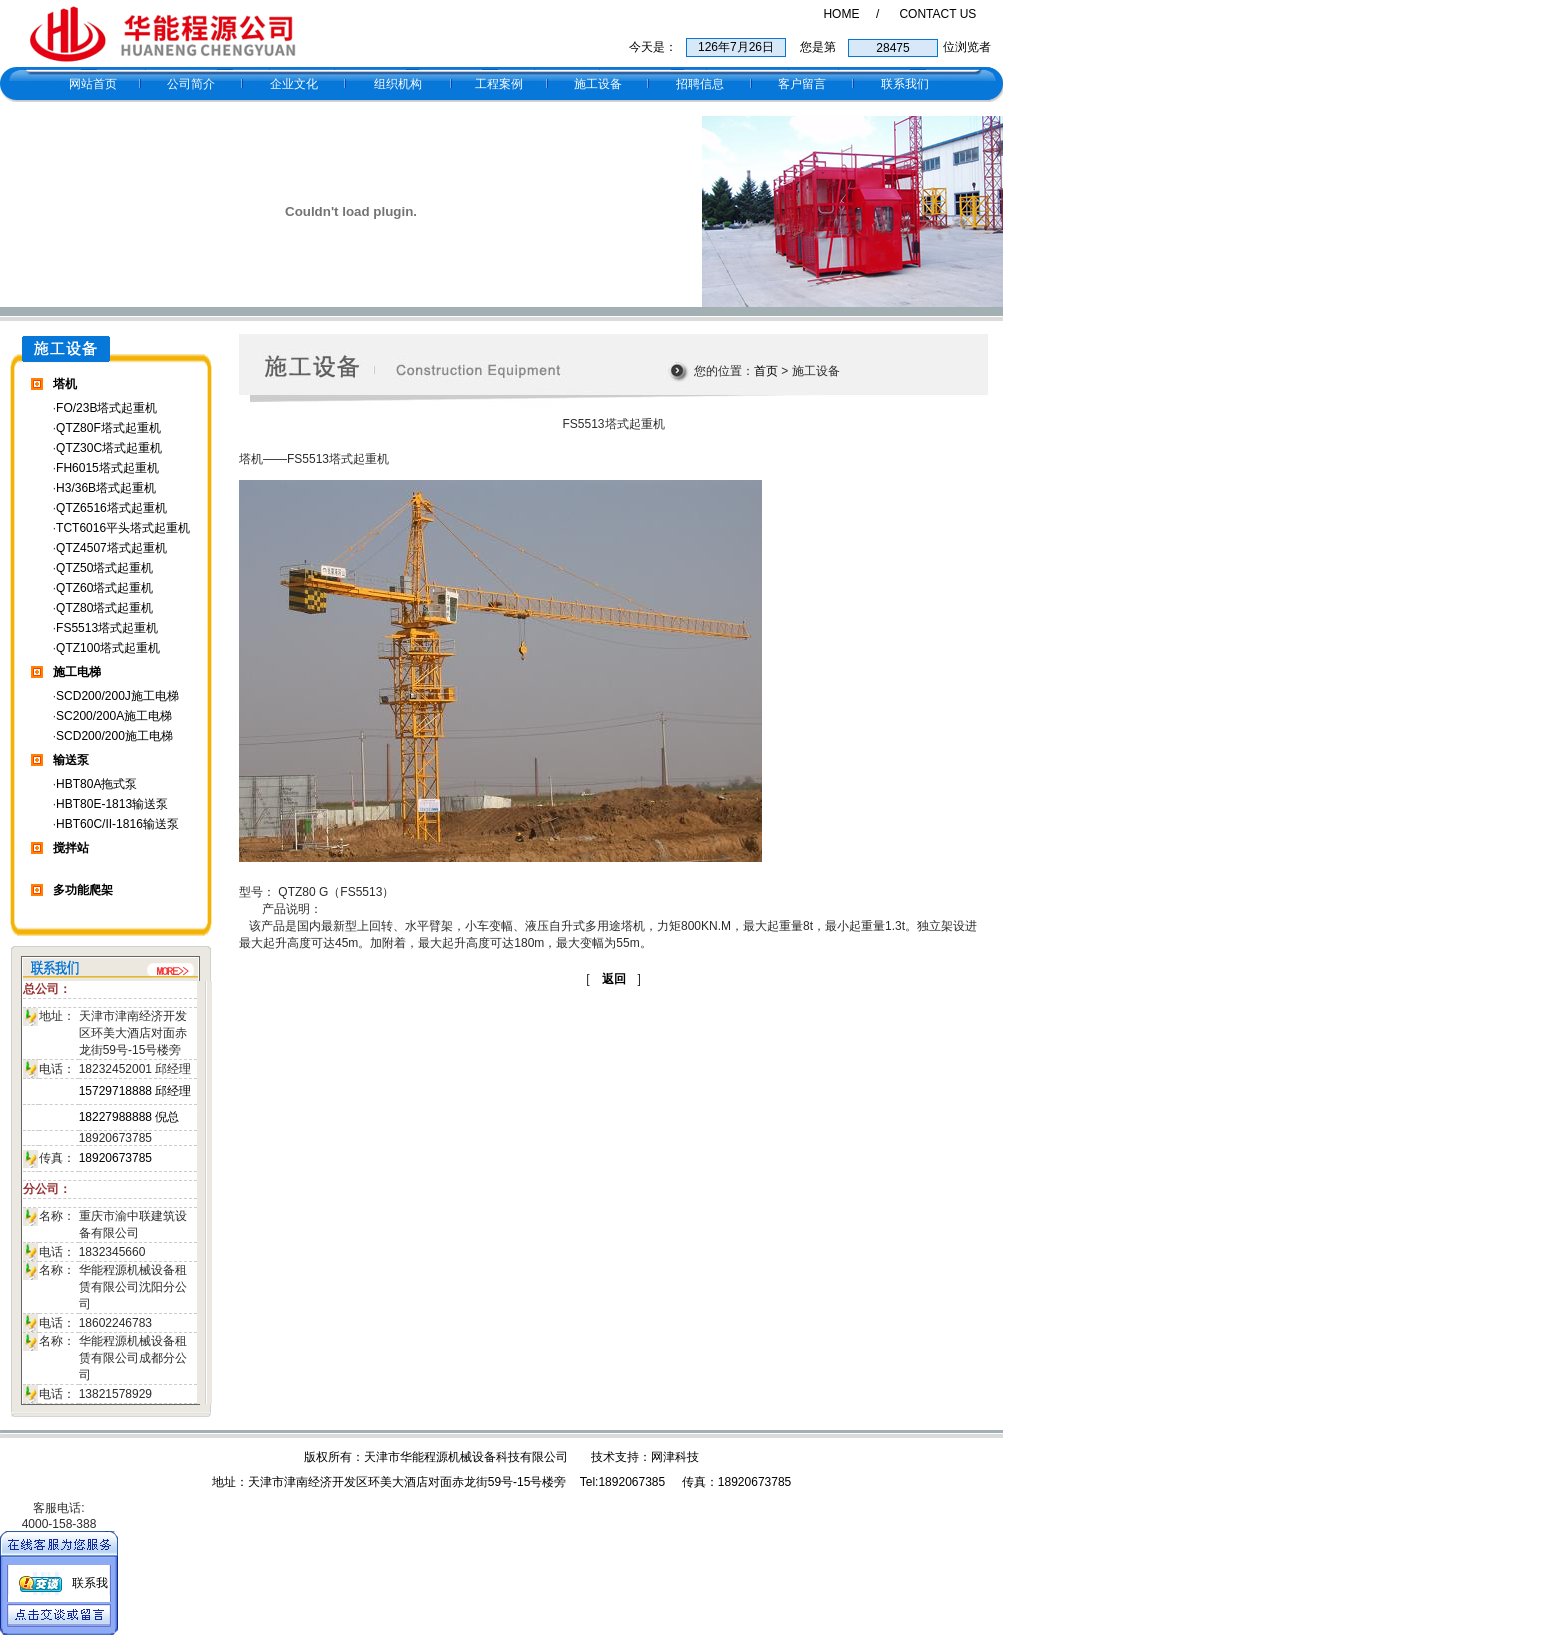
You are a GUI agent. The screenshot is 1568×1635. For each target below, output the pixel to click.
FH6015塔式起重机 (107, 468)
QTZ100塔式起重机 (108, 648)
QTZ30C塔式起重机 (109, 448)
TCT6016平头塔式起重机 (123, 528)
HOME (841, 14)
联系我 (90, 1583)
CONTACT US (937, 14)
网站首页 (93, 84)
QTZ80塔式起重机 (104, 608)
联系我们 (905, 84)
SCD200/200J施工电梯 (117, 696)
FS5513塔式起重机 (107, 628)
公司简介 (191, 84)
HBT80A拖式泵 (96, 784)
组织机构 (398, 84)
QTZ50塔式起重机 (104, 568)
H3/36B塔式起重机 (106, 488)
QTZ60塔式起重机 (104, 588)
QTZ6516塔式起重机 (111, 508)
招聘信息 (700, 84)
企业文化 (294, 84)
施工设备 (598, 84)
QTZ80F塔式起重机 (108, 428)
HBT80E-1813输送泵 (112, 804)
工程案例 (499, 84)
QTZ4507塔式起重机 (111, 548)
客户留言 (802, 84)
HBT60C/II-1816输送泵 (117, 824)
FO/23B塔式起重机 (106, 408)
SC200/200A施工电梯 (114, 716)
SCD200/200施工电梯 (114, 736)
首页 (766, 371)
